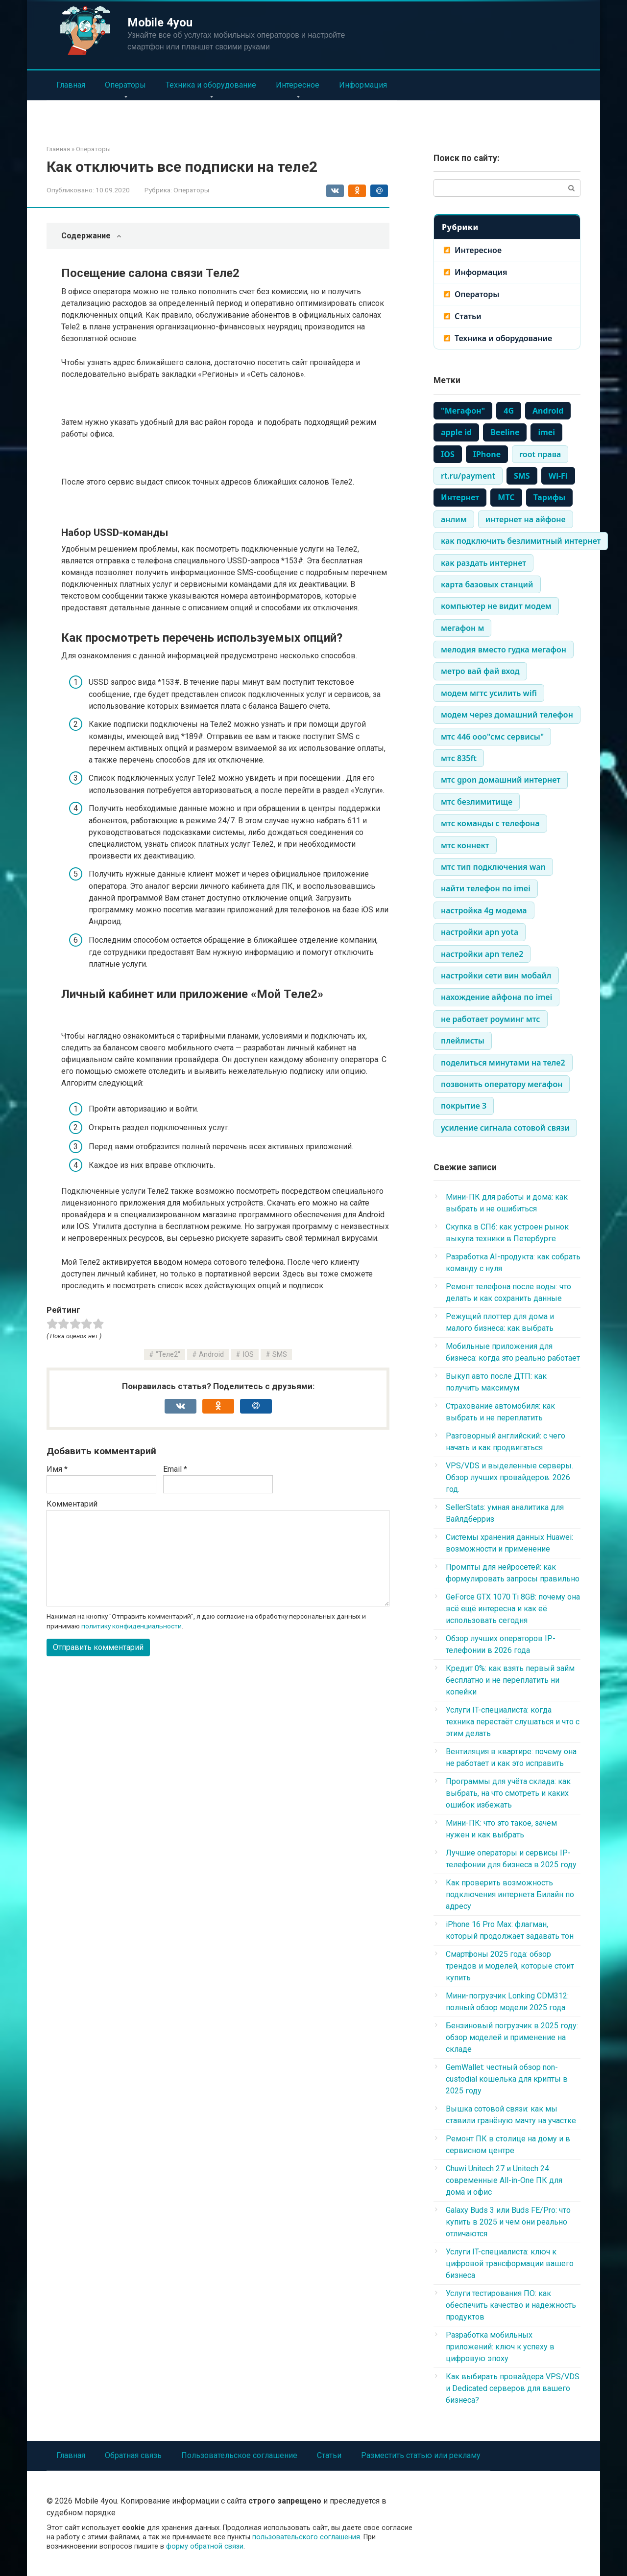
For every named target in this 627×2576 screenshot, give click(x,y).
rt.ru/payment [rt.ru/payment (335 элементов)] (468, 475)
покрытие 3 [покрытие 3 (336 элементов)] (463, 1105)
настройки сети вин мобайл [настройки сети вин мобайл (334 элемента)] (496, 975)
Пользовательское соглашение (239, 2455)
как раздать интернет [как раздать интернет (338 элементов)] (483, 562)
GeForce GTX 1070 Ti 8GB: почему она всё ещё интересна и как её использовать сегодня (513, 1608)
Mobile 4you (160, 22)
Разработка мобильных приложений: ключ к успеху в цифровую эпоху (500, 2346)
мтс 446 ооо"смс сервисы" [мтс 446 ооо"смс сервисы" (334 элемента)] (492, 736)
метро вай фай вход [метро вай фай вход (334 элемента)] (480, 671)
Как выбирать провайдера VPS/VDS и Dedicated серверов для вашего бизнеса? (512, 2388)
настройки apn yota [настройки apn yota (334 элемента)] (479, 932)
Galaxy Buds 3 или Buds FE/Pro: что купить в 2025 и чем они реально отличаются (508, 2221)
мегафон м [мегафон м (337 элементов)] (462, 628)
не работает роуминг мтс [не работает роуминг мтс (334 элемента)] (490, 1019)
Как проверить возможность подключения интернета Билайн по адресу (510, 1894)
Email (175, 1469)
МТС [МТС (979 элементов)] (506, 497)
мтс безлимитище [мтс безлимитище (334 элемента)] (476, 801)
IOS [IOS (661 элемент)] (448, 454)
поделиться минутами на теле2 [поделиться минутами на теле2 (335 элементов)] (503, 1062)
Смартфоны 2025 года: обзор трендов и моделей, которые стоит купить (510, 1965)
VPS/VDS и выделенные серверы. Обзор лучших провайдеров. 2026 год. (509, 1477)
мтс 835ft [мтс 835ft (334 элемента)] (459, 758)
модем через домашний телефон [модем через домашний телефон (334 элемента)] (507, 714)
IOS (248, 1354)
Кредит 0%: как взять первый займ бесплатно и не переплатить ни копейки (510, 1680)
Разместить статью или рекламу (421, 2455)
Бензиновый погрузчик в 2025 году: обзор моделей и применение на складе (512, 2037)
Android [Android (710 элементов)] (547, 410)
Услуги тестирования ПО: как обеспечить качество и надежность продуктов (511, 2305)
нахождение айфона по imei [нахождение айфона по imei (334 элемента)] (496, 997)
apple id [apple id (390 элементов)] (456, 432)
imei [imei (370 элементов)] (546, 432)
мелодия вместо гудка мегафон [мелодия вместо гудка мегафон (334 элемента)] (503, 649)
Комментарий (72, 1503)
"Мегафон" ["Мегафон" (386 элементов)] (463, 410)
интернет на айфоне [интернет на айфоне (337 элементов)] (525, 519)
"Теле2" (168, 1354)
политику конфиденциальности (131, 1626)
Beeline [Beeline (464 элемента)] (504, 432)
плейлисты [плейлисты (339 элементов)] (462, 1040)
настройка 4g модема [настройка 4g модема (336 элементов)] (484, 910)
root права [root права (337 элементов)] (540, 454)
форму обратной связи (204, 2546)
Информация (363, 85)
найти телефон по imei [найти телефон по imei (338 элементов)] (486, 888)
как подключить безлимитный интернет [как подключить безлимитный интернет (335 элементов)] (521, 540)
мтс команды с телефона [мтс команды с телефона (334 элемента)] (490, 823)
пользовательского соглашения (306, 2537)
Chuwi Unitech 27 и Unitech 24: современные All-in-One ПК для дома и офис (504, 2180)
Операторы (125, 85)
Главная (70, 85)
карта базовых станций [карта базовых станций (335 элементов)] (487, 584)
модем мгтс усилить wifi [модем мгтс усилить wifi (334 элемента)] (489, 693)
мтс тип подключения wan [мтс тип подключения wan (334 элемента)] (493, 866)
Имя (57, 1469)
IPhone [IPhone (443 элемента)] (487, 454)
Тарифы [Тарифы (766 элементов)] (549, 497)
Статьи (468, 316)
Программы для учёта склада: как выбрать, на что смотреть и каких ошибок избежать (508, 1793)
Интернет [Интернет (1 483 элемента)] (460, 497)
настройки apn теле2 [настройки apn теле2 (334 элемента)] (482, 954)
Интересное (297, 85)
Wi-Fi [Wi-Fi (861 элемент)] (558, 475)
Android (211, 1354)
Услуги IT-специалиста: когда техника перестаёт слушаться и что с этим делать (512, 1721)
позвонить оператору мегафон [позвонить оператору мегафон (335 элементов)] (501, 1084)
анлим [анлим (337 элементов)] (454, 519)
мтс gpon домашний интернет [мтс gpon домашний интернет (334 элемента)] (500, 779)
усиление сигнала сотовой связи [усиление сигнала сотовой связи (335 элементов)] (505, 1127)
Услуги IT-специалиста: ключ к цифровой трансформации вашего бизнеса (510, 2263)
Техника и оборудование (211, 85)
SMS (279, 1354)
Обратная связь (133, 2455)
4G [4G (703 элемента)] (509, 410)
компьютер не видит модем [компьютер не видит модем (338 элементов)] (496, 606)
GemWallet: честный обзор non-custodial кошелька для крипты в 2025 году (507, 2079)
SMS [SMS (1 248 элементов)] (522, 475)
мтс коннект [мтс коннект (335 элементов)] (465, 845)
